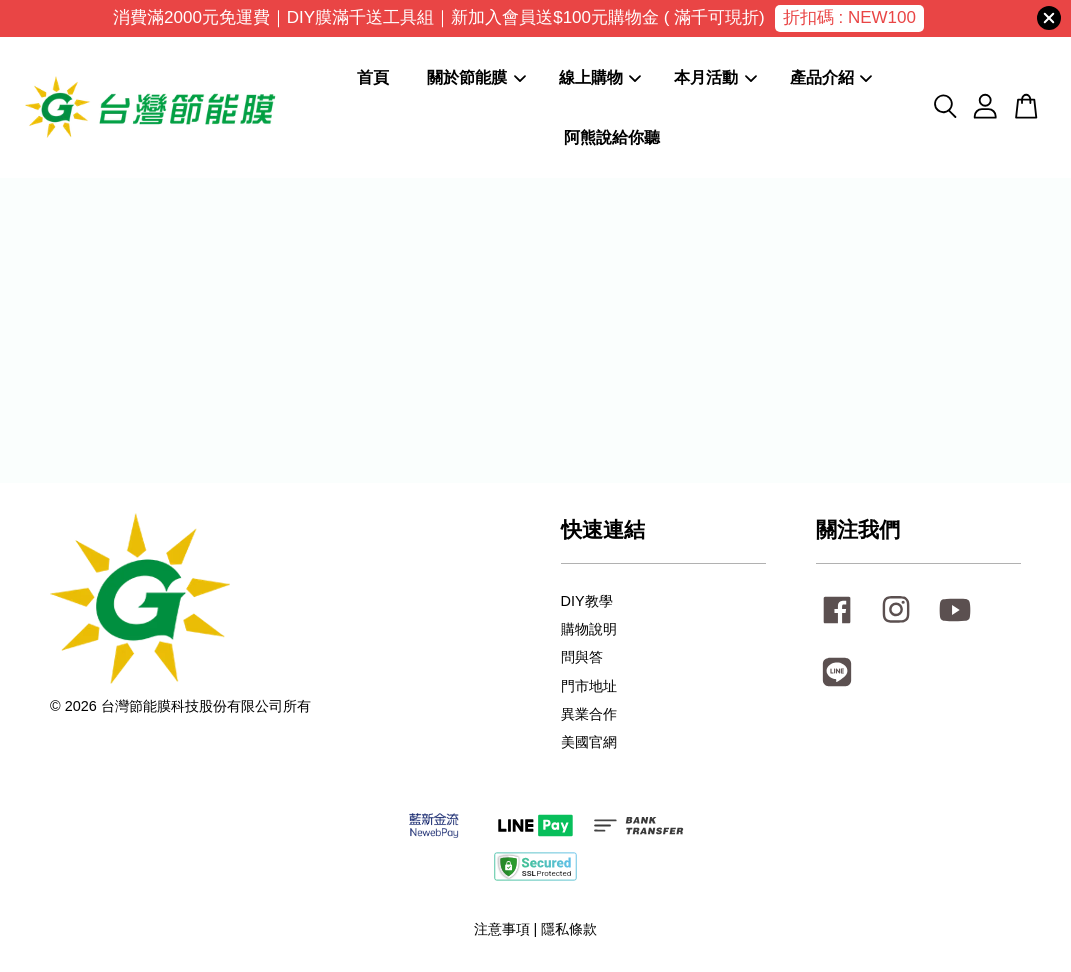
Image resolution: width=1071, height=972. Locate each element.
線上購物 (600, 77)
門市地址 (589, 686)
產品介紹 (831, 77)
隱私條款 (569, 929)
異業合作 (589, 714)
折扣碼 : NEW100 (849, 17)
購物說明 (589, 629)
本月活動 (715, 77)
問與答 (582, 657)
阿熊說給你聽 (612, 137)
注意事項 (502, 929)
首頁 (373, 77)
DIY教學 (587, 601)
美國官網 (589, 742)
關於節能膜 (476, 77)
